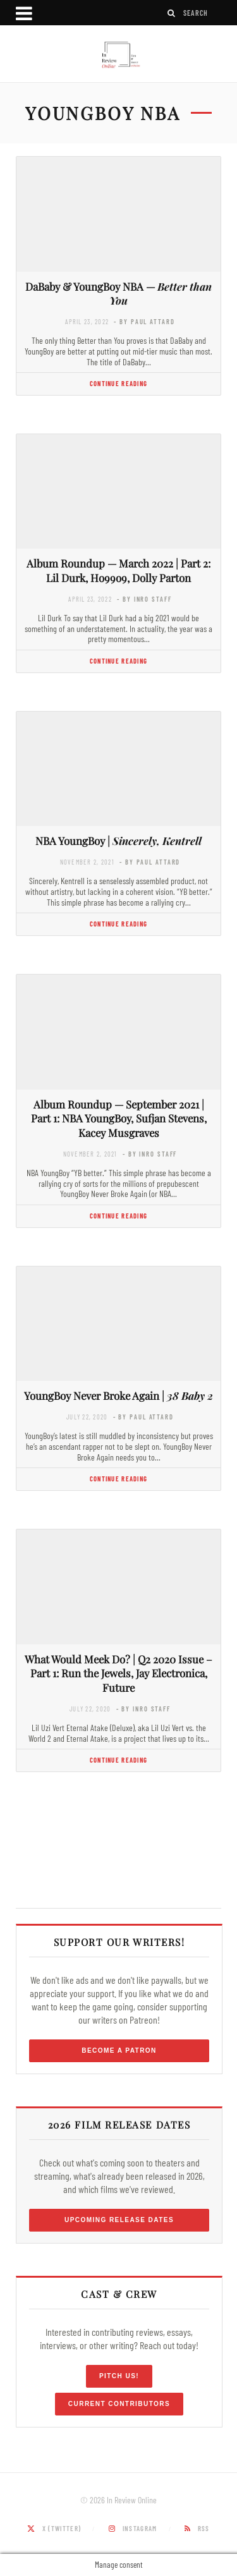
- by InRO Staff (144, 599)
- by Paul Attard (144, 321)
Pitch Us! (119, 2375)
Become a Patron (119, 2050)
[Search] (171, 13)
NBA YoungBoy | (118, 841)
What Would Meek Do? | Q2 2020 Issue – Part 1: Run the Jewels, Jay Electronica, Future (118, 1673)
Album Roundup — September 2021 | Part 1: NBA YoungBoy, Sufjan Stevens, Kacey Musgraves (119, 1118)
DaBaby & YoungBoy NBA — (118, 293)
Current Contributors (119, 2403)
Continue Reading (118, 383)
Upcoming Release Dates (119, 2219)
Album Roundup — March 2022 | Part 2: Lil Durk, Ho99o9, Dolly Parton (118, 570)
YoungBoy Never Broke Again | (118, 1395)
